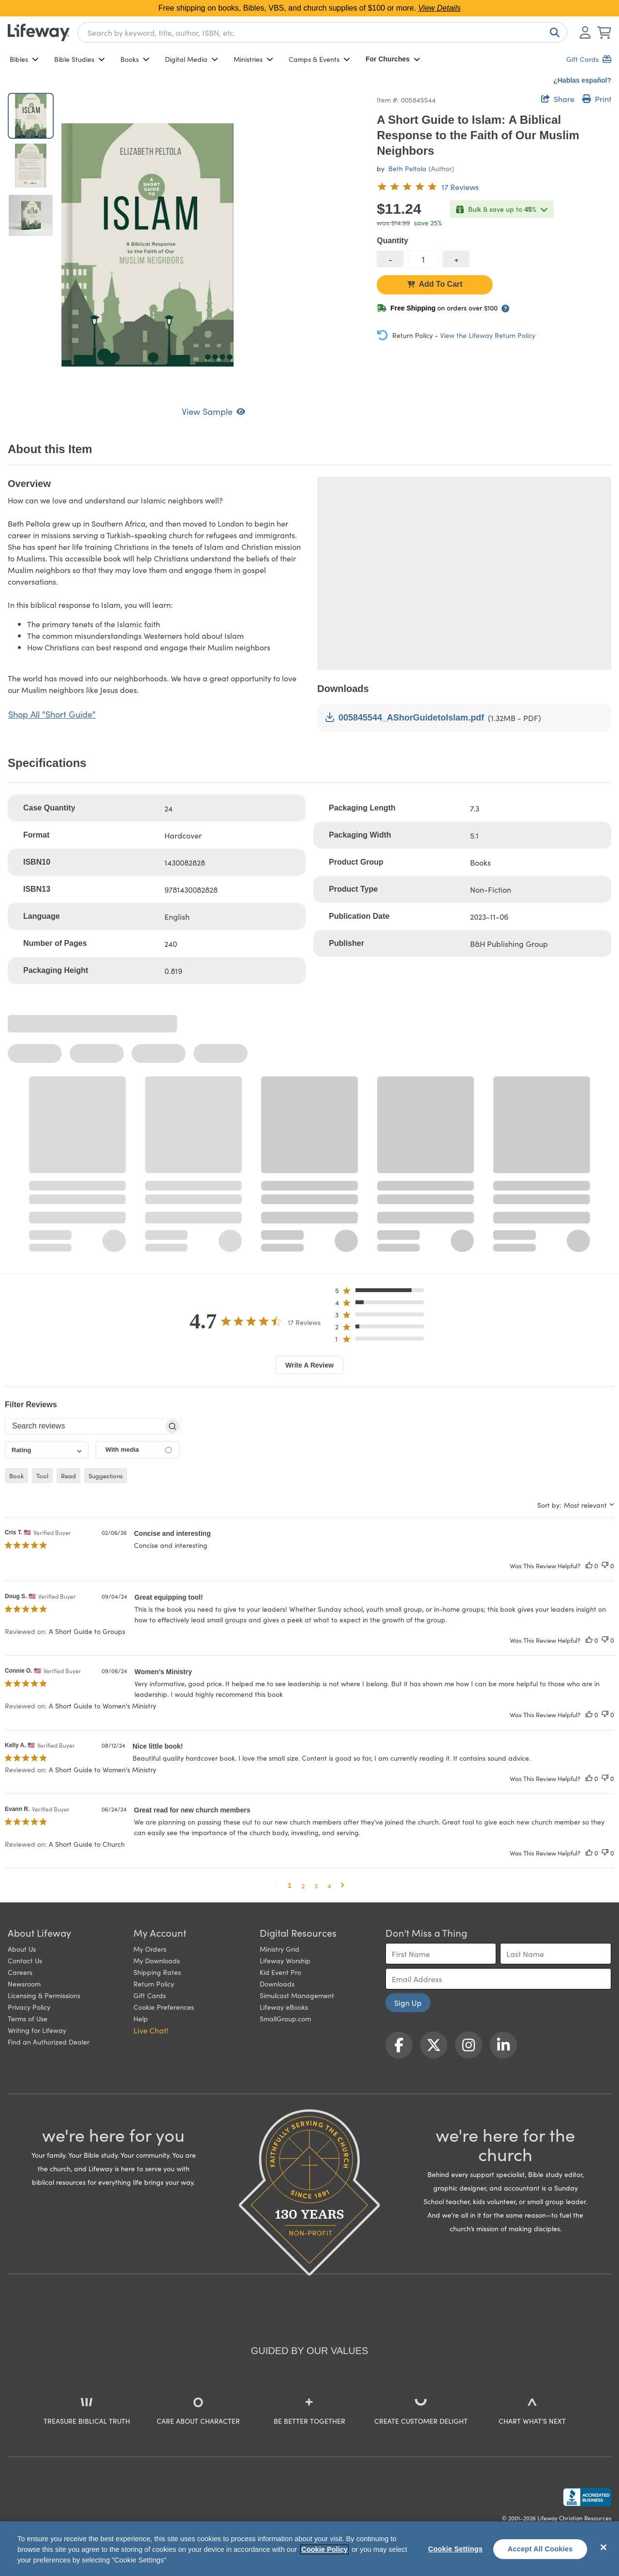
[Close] (603, 2547)
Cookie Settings (455, 2549)
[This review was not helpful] (605, 1565)
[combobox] (322, 32)
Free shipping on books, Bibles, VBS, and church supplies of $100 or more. (310, 8)
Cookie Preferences (163, 2007)
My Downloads (156, 1960)
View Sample (213, 411)
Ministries (253, 59)
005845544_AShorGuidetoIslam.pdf (404, 717)
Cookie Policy (324, 2549)
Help (140, 2018)
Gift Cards (149, 1995)
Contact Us (25, 1960)
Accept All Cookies (540, 2549)
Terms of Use (27, 2018)
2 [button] (303, 1885)
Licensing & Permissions (44, 1995)
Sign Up (408, 2002)
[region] (309, 2548)
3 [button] (316, 1885)
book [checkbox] (16, 1475)
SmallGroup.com (285, 2018)
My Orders (149, 1949)
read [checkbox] (68, 1475)
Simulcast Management (297, 1995)
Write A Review (309, 1365)
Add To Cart (434, 284)
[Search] (552, 32)
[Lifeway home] (39, 32)
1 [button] (290, 1885)
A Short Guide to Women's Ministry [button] (102, 1705)
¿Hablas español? (582, 80)
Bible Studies (79, 59)
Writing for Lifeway (37, 2030)
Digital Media (191, 59)
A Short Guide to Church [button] (87, 1843)
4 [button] (329, 1885)
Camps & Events (319, 59)
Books (134, 59)
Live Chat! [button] (150, 2030)
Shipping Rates (157, 1972)
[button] (382, 1292)
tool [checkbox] (42, 1475)
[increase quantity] (456, 258)
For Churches (393, 59)
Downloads (277, 1983)
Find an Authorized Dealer (48, 2041)
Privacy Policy (29, 2007)
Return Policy (153, 1983)
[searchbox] (84, 1426)
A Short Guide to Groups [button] (87, 1631)
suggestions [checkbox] (105, 1475)
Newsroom (24, 1983)
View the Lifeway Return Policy (487, 335)
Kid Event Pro (280, 1972)
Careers (20, 1972)
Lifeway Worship (285, 1960)
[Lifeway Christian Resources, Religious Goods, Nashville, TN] (587, 2497)
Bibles (24, 59)
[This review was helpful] (589, 1565)
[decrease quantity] (390, 258)
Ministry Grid (279, 1949)
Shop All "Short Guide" (52, 714)
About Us (22, 1949)
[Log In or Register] (585, 32)
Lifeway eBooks (284, 2007)
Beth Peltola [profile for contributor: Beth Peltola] (407, 168)
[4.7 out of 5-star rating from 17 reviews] (428, 186)
